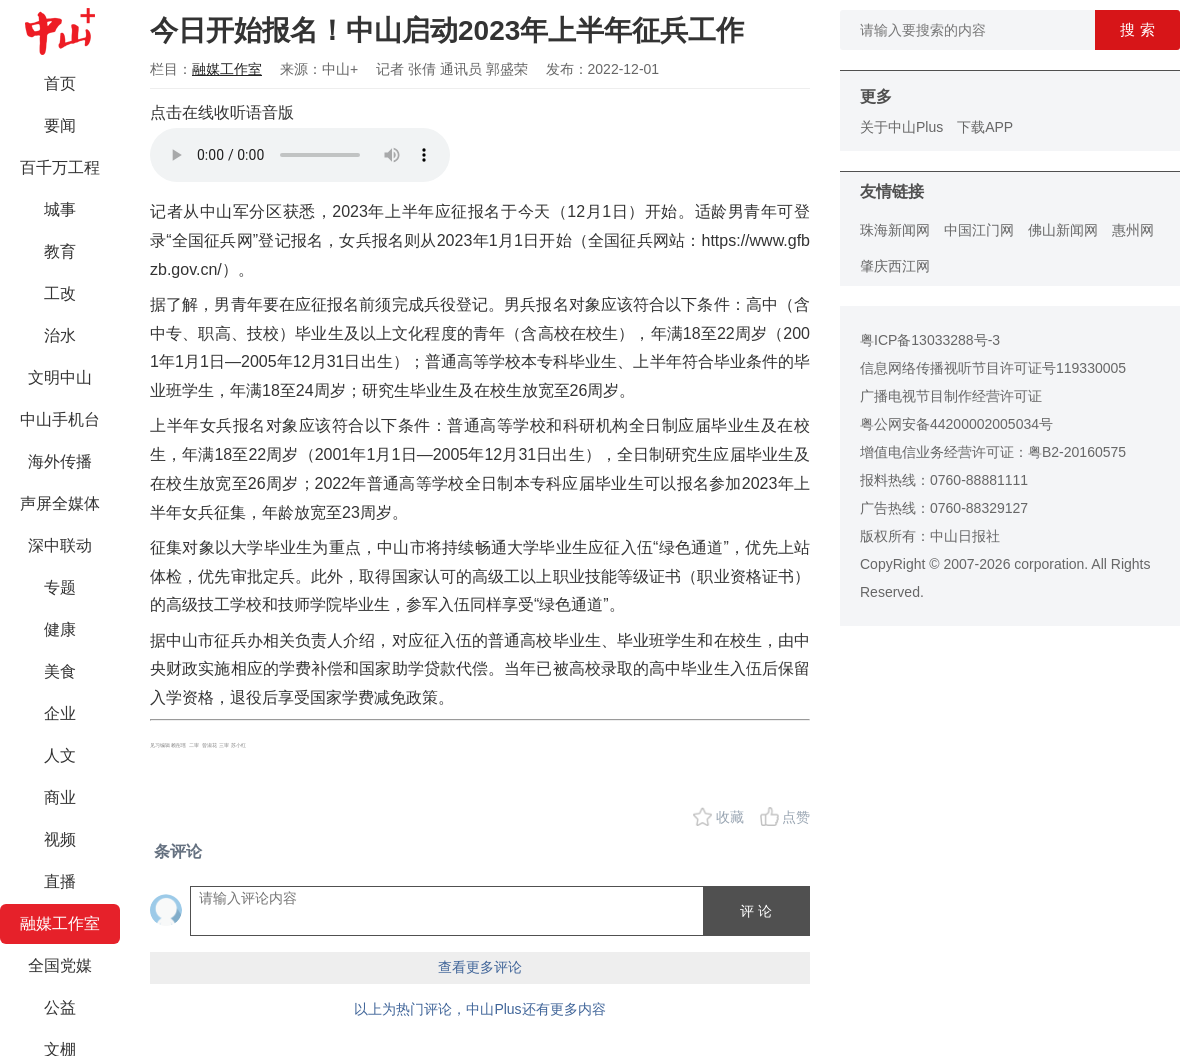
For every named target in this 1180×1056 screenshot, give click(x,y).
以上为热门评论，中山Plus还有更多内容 (479, 1009)
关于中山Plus (901, 127)
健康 (60, 629)
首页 (60, 83)
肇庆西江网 (895, 266)
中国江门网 (979, 230)
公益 (60, 1007)
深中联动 (60, 545)
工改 (60, 293)
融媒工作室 (60, 923)
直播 (60, 881)
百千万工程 (60, 167)
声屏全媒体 (60, 503)
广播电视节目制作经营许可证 (951, 396)
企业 (60, 713)
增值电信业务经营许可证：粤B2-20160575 (993, 452)
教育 (60, 251)
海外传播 (60, 461)
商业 (60, 797)
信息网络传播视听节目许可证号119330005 (993, 368)
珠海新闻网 (895, 230)
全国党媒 (60, 965)
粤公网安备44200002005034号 (956, 424)
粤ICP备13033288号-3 (930, 340)
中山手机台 (60, 419)
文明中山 (60, 377)
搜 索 (1137, 29)
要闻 (60, 125)
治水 (60, 335)
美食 (60, 671)
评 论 (756, 911)
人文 (60, 755)
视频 (60, 839)
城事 (60, 209)
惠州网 (1133, 230)
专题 (60, 587)
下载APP (985, 127)
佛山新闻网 (1063, 230)
